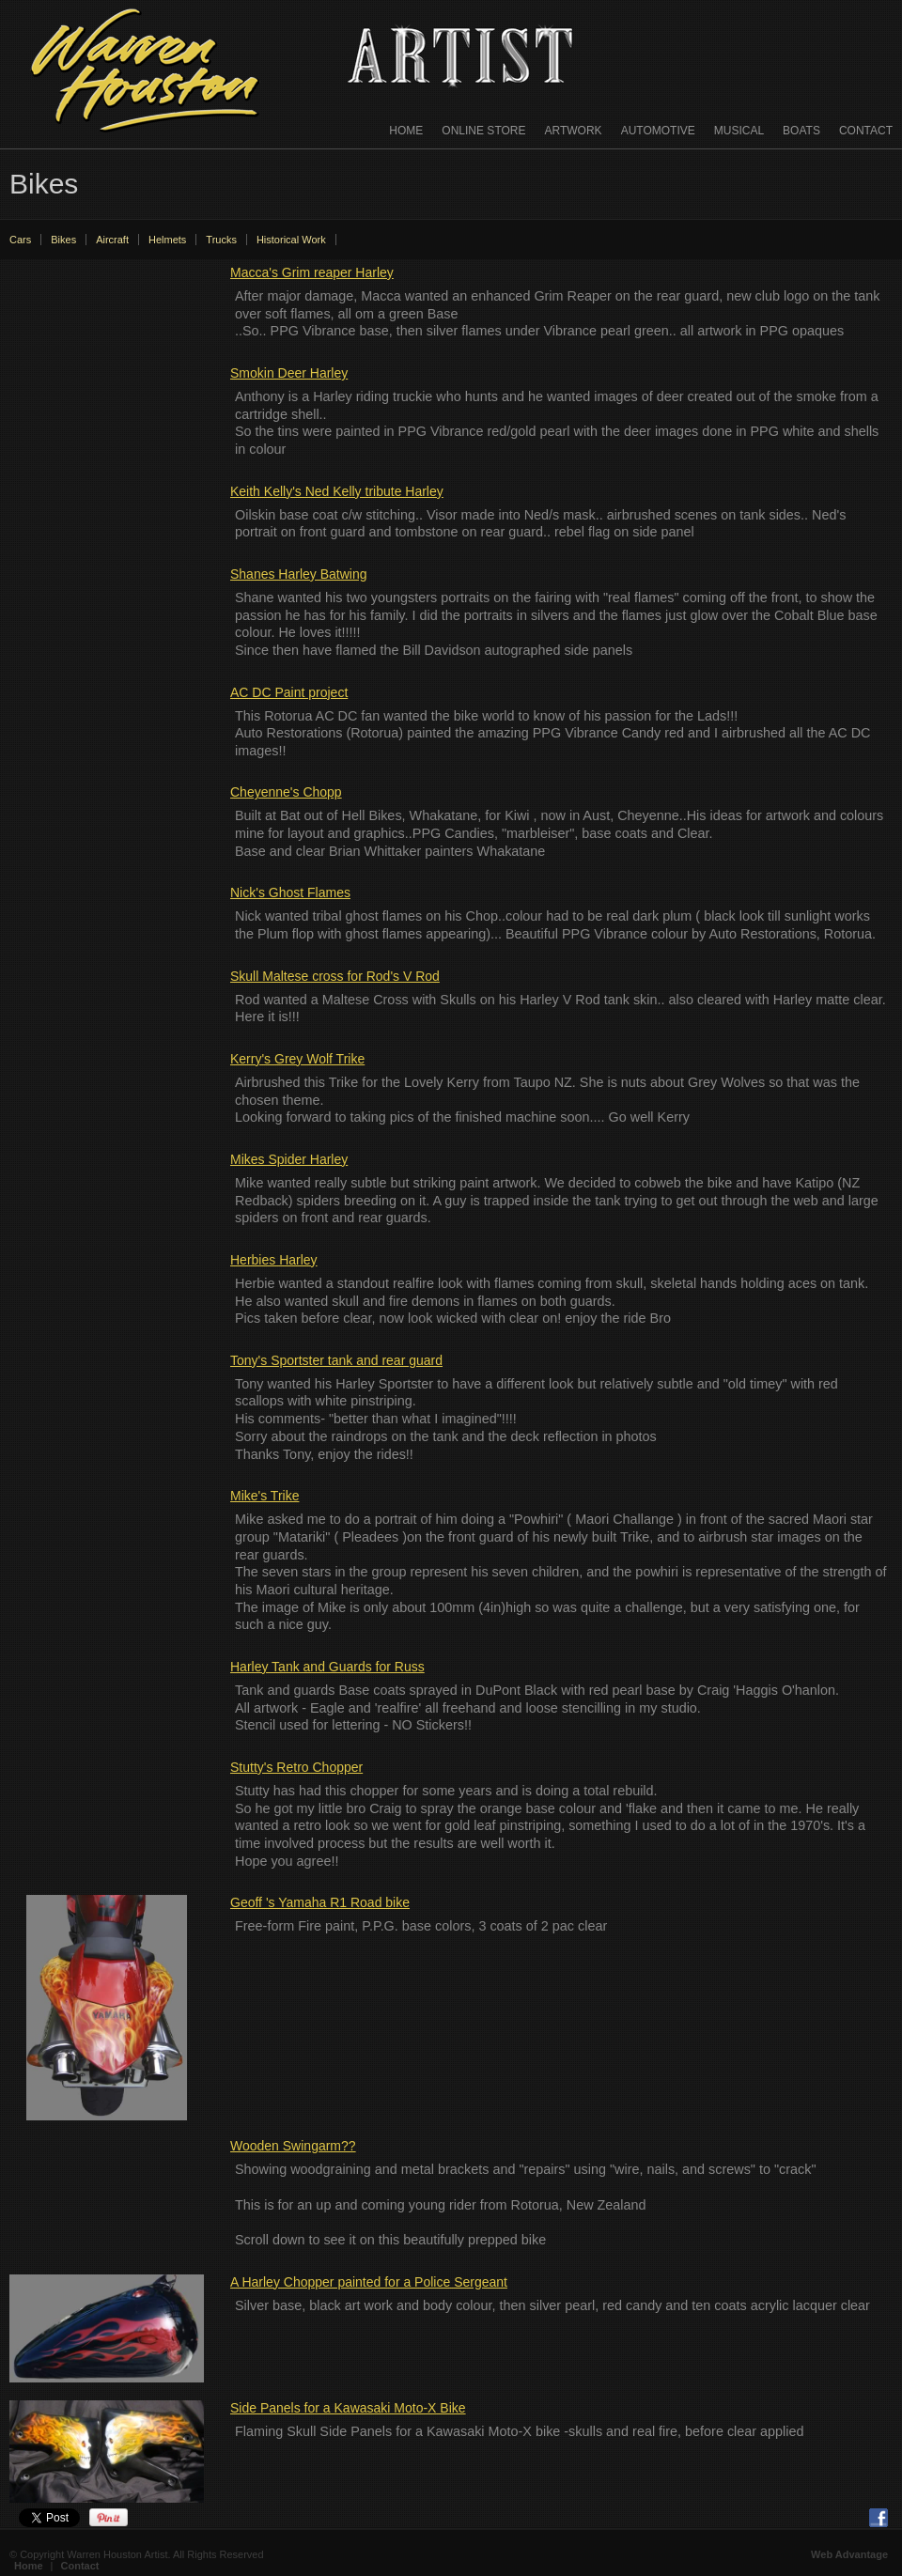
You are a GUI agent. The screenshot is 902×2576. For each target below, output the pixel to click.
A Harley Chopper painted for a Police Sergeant (368, 2281)
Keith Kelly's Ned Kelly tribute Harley (336, 491)
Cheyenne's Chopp (286, 791)
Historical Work (291, 239)
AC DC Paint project (289, 692)
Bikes (63, 239)
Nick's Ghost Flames (290, 892)
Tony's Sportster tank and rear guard (336, 1360)
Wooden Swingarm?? (293, 2145)
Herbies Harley (274, 1259)
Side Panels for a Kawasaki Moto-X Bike (348, 2407)
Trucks (221, 239)
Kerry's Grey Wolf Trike (297, 1058)
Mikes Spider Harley (289, 1159)
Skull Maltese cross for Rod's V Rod (335, 976)
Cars (20, 239)
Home (406, 130)
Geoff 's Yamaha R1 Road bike (320, 1902)
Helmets (167, 239)
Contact (866, 130)
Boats (801, 130)
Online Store (483, 130)
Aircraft (112, 239)
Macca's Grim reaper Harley (312, 272)
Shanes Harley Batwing (298, 574)
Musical (739, 130)
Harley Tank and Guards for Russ (327, 1666)
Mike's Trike (264, 1495)
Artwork (573, 130)
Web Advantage (849, 2554)
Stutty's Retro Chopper (296, 1767)
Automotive (658, 130)
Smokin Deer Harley (289, 372)
